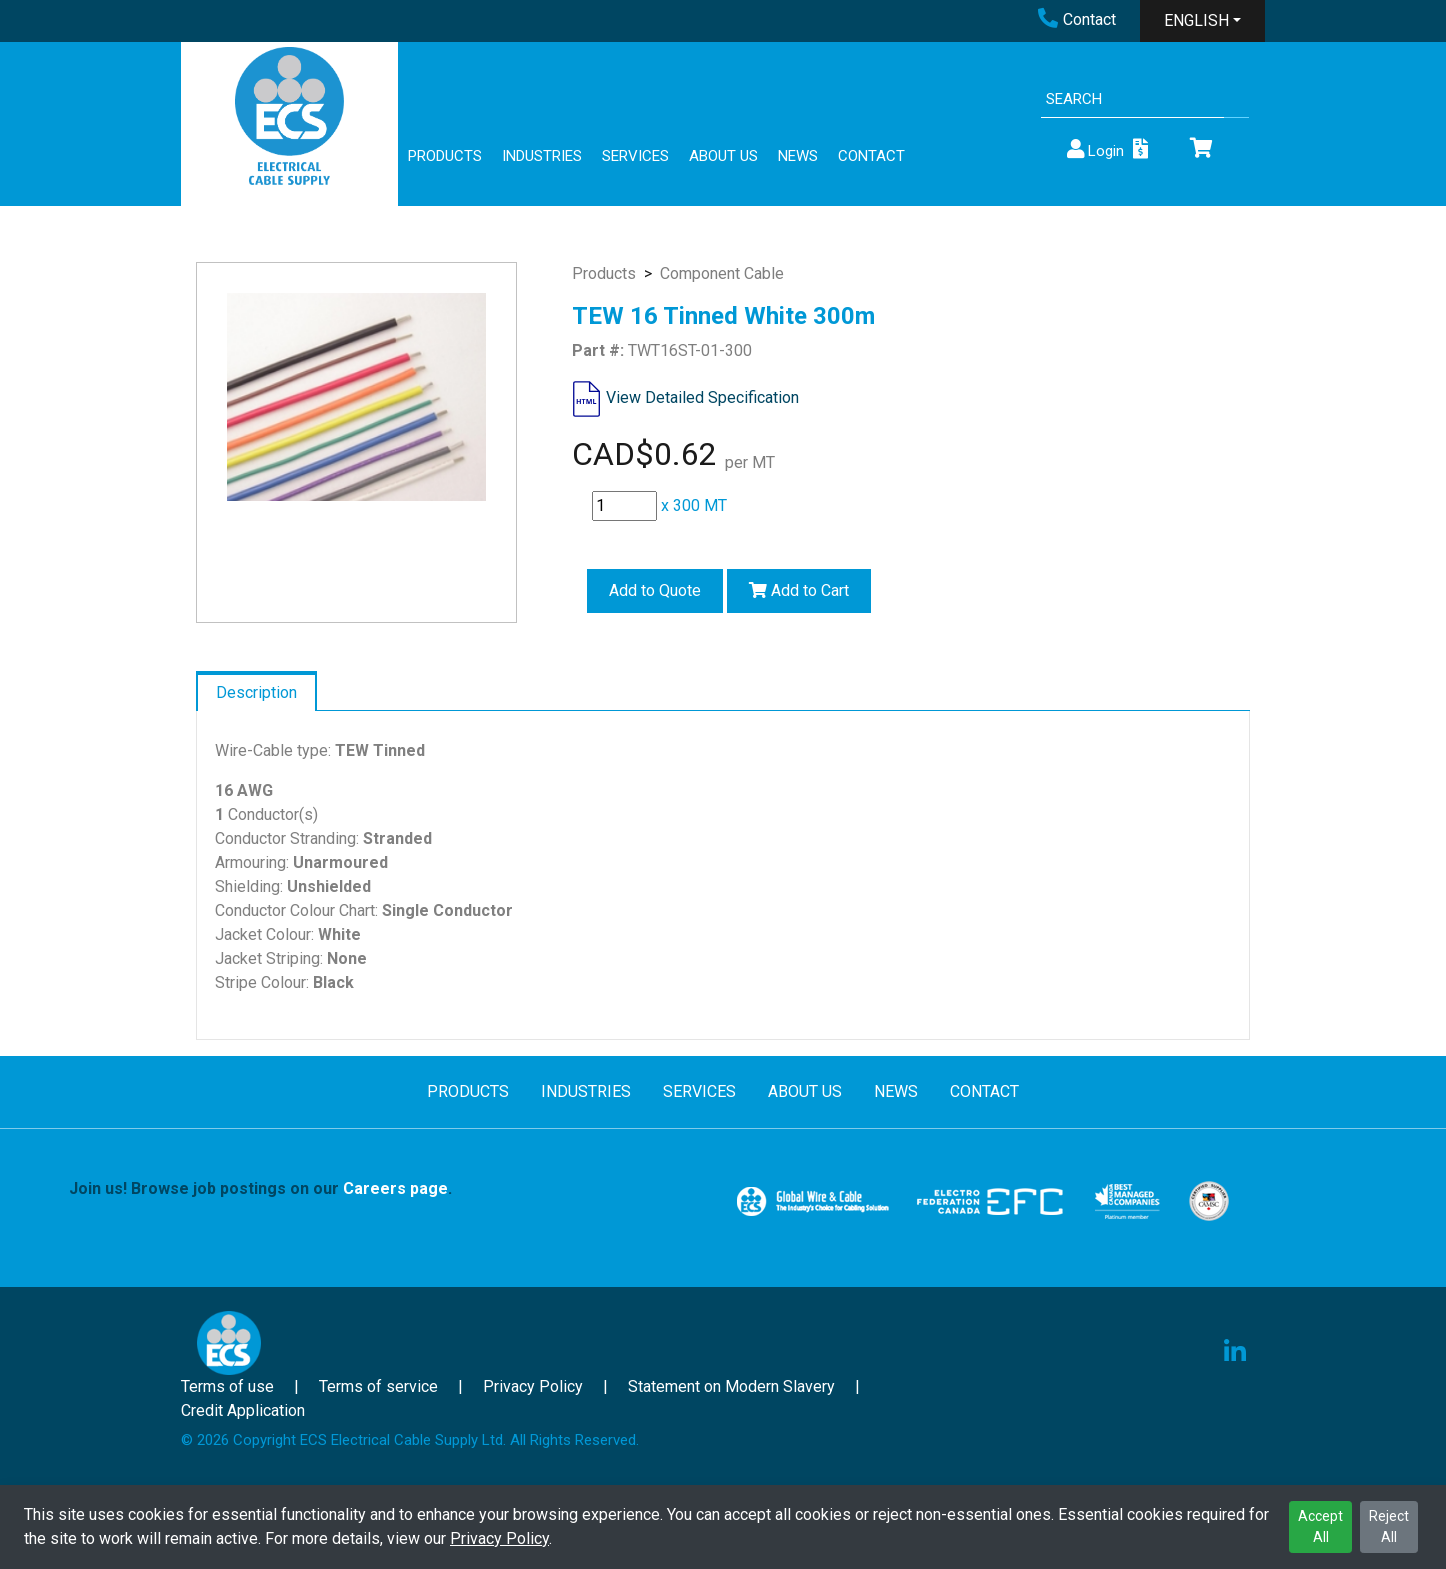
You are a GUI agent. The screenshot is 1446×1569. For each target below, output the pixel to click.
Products (604, 273)
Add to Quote (655, 590)
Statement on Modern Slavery (731, 1386)
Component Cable (722, 273)
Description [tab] (256, 692)
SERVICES (635, 156)
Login (1094, 149)
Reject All (1389, 1526)
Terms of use (227, 1386)
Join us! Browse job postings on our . (260, 1188)
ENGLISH (1196, 20)
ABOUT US (723, 156)
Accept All (1320, 1526)
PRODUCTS (445, 156)
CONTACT (871, 156)
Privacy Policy (499, 1538)
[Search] (1132, 99)
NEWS (798, 156)
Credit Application (243, 1410)
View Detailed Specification (702, 397)
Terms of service (378, 1386)
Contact (1077, 19)
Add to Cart (799, 590)
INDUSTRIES (542, 156)
